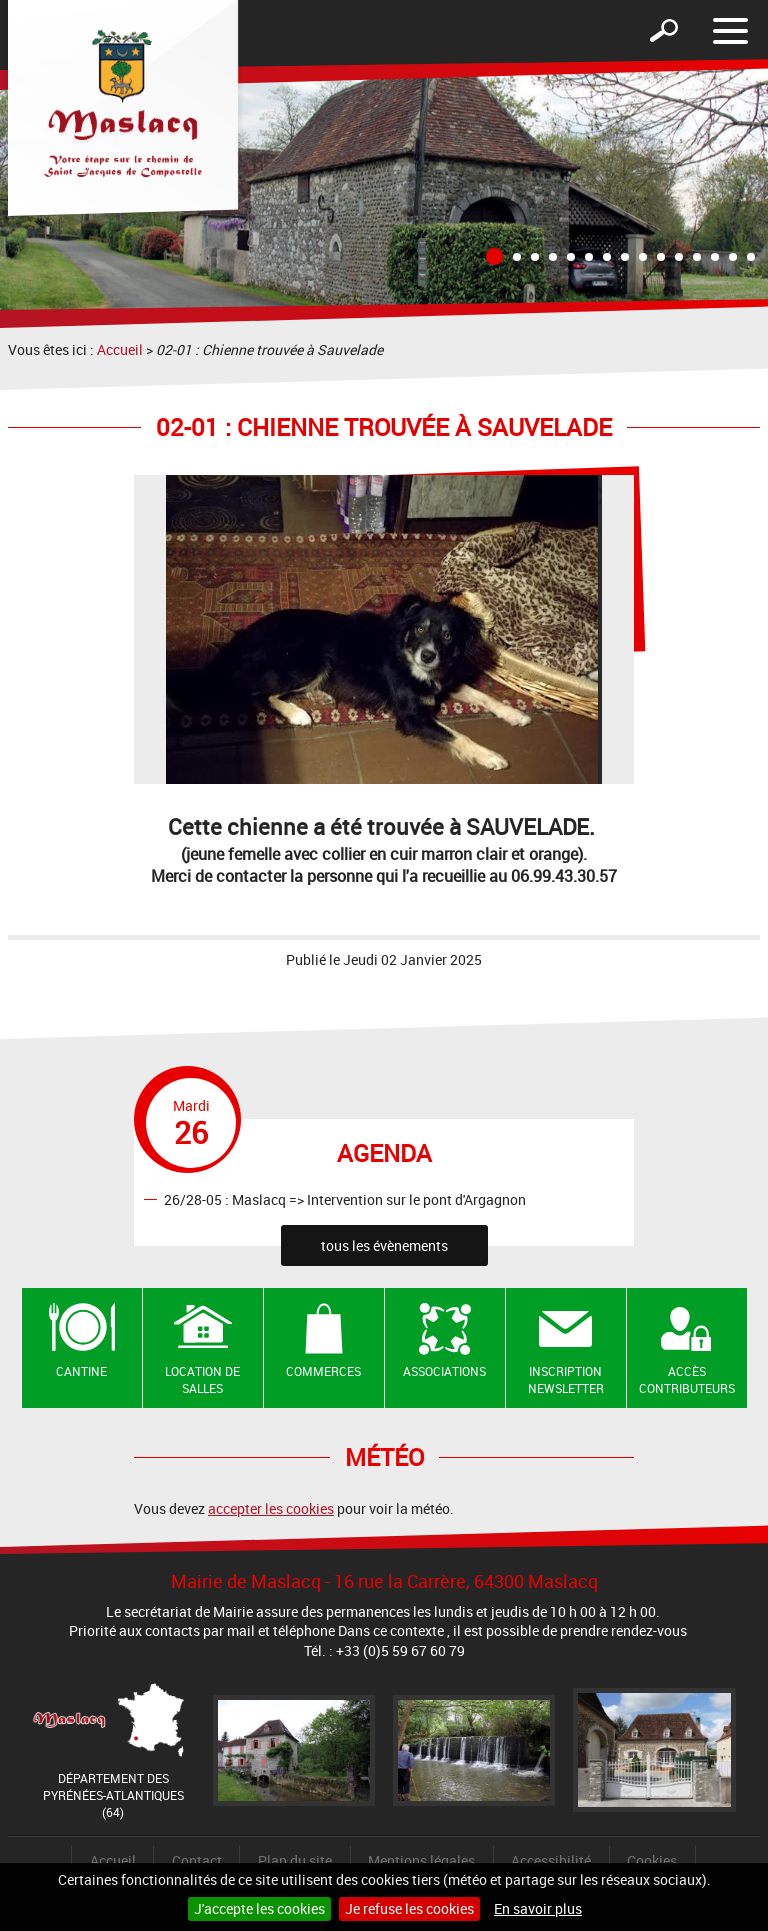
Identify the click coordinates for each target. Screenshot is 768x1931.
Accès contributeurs (687, 1379)
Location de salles (202, 1379)
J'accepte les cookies (259, 1908)
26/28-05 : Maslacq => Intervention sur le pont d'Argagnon (345, 1198)
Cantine (81, 1371)
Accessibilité (551, 1860)
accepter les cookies (271, 1508)
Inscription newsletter (566, 1379)
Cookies (652, 1860)
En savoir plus (538, 1908)
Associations (444, 1371)
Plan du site (295, 1860)
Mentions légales (421, 1860)
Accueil (120, 349)
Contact (197, 1860)
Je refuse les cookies (409, 1908)
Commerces (323, 1371)
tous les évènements (384, 1245)
